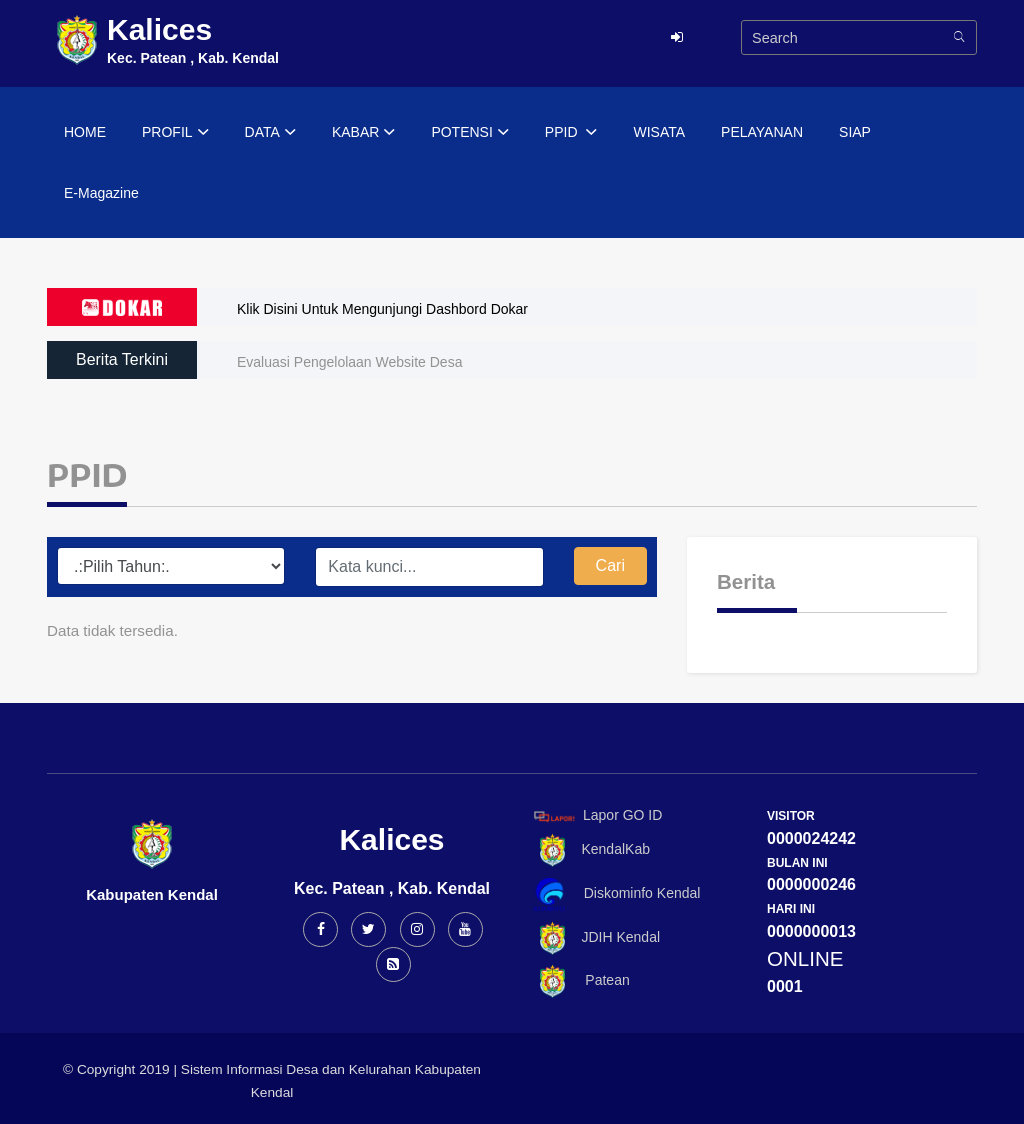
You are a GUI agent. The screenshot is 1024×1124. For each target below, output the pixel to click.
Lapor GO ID (597, 815)
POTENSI (469, 133)
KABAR (363, 133)
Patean (578, 981)
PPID (571, 133)
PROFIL (175, 133)
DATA (270, 133)
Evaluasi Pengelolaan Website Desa (349, 362)
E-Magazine (101, 193)
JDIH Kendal (593, 938)
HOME (85, 132)
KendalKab (588, 850)
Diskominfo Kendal (616, 894)
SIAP (855, 132)
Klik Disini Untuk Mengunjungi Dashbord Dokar (382, 309)
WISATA (659, 132)
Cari (610, 565)
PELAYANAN (762, 132)
